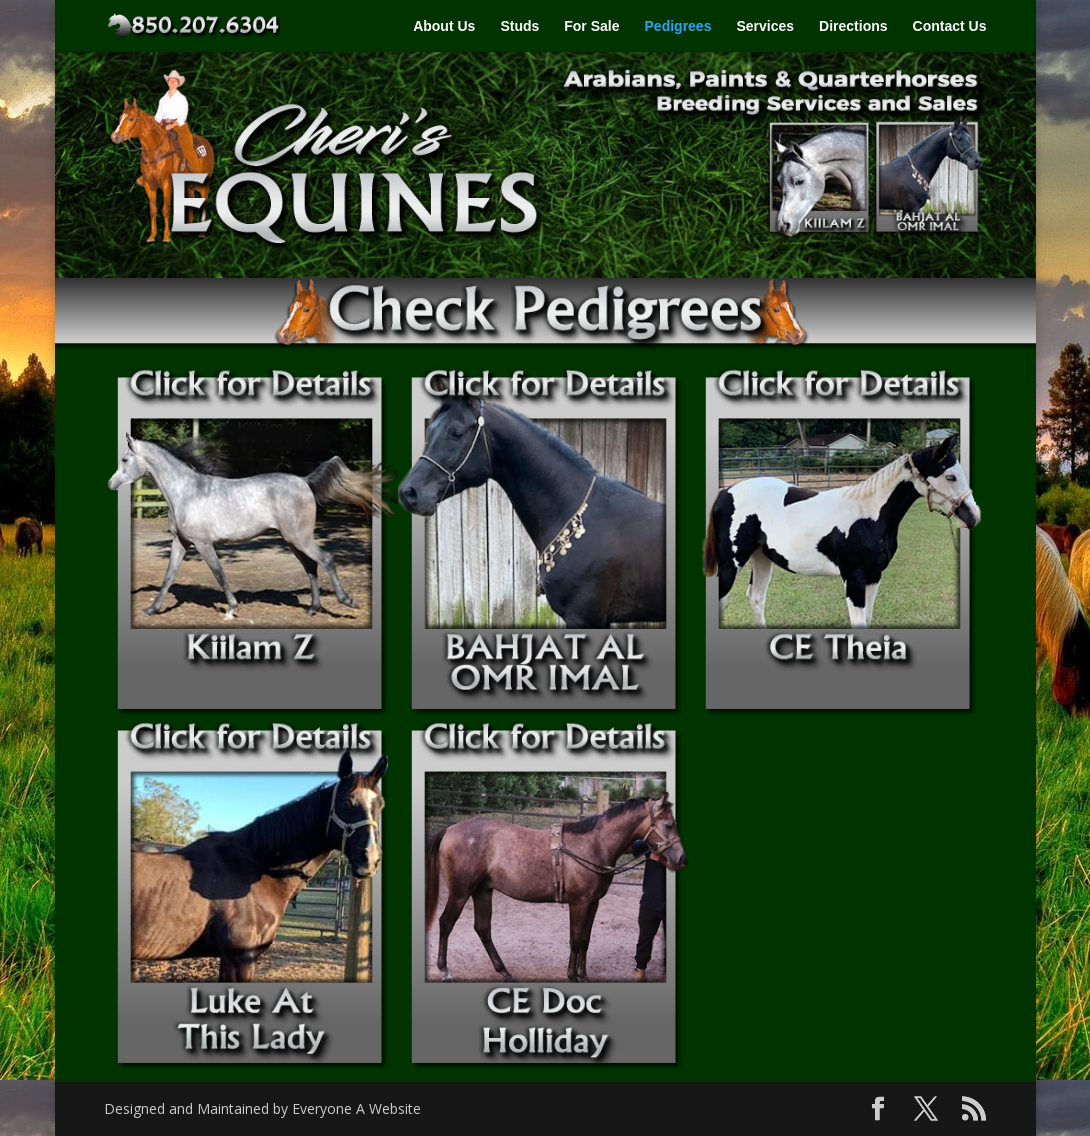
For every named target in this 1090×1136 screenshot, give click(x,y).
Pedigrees (678, 26)
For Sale (591, 26)
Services (765, 26)
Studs (519, 26)
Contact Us (950, 26)
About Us (444, 26)
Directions (853, 26)
